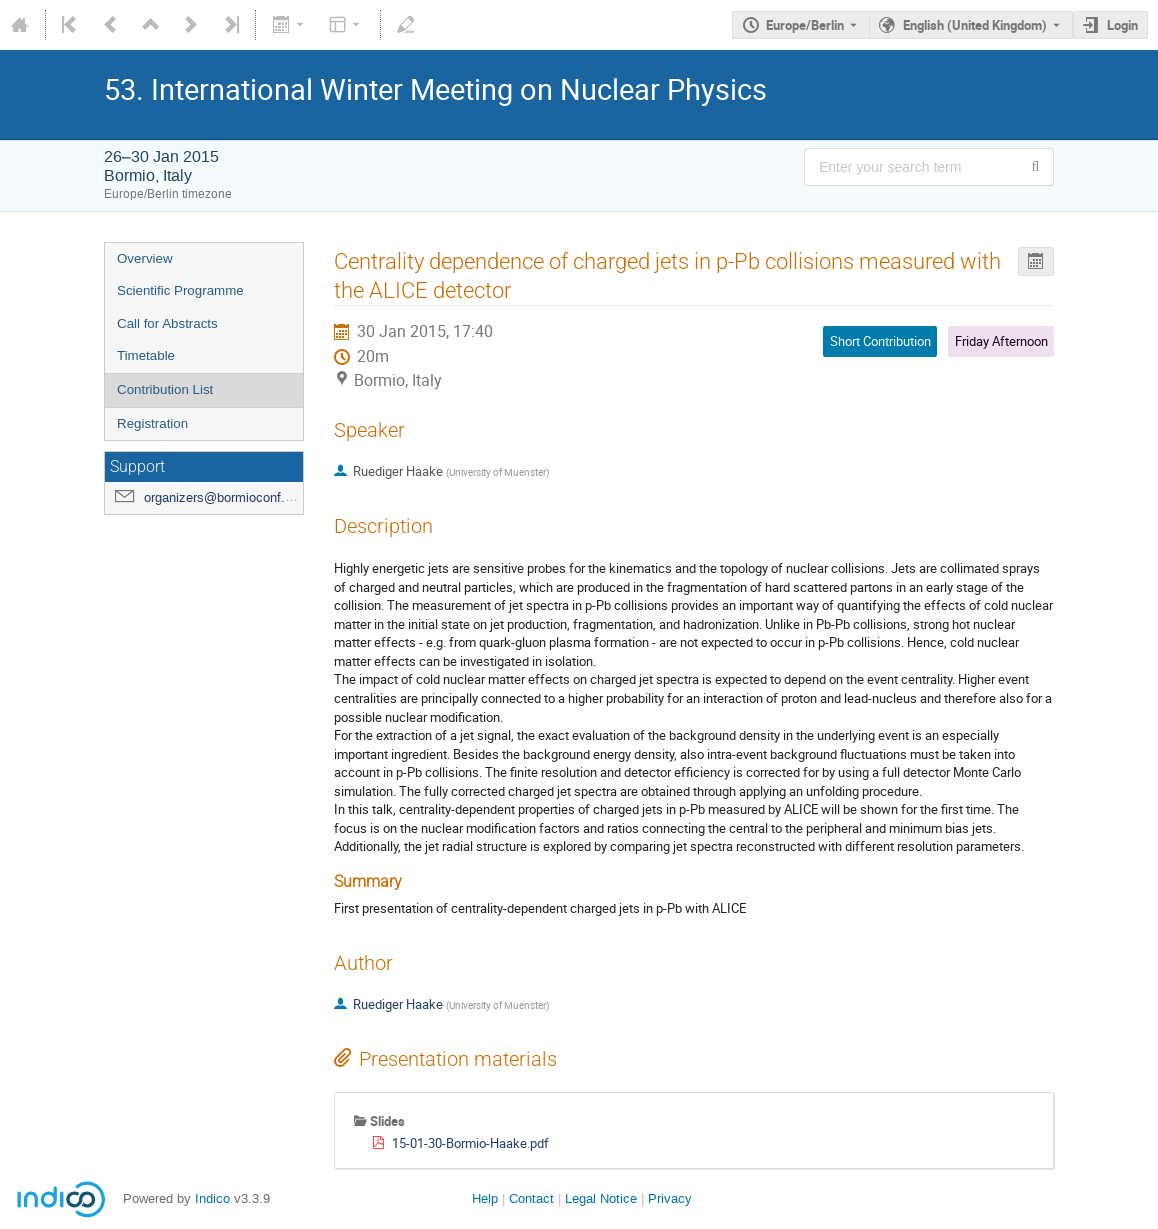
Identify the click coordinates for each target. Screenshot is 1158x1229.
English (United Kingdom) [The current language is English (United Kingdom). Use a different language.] (975, 25)
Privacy (670, 1198)
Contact (531, 1198)
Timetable (146, 355)
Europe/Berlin (805, 25)
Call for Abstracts (167, 323)
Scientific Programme (180, 290)
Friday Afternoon (1001, 341)
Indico (212, 1198)
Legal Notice (601, 1198)
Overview (145, 258)
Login (1122, 25)
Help (485, 1198)
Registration (152, 423)
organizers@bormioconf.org (223, 497)
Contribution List (165, 389)
